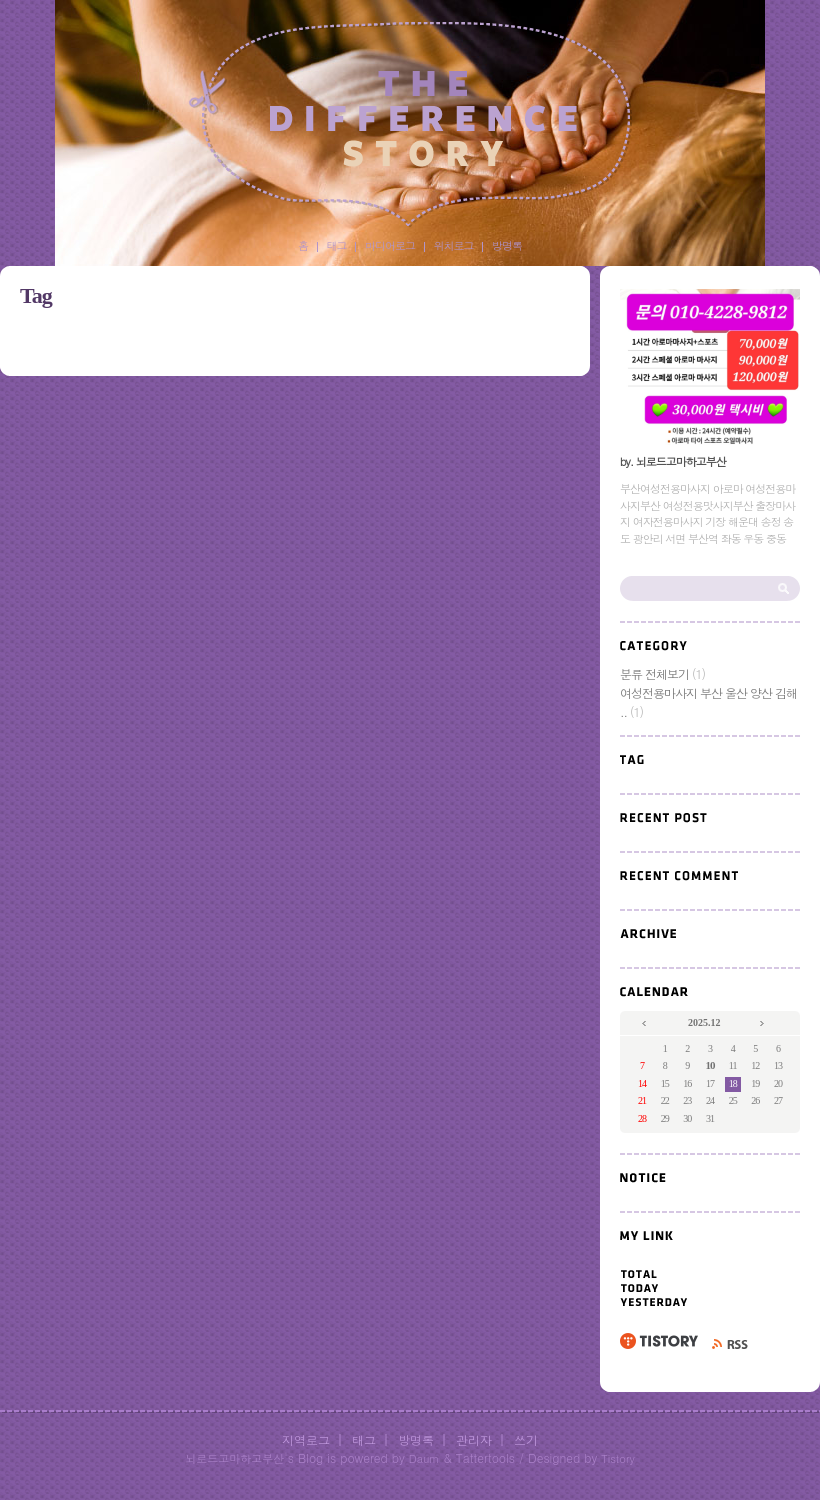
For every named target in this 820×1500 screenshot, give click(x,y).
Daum (424, 1458)
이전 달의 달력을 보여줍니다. (645, 1024)
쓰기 (526, 1439)
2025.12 (704, 1022)
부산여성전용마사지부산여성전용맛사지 (410, 124)
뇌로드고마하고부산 (234, 1458)
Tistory (617, 1458)
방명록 (507, 245)
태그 (337, 245)
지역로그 (306, 1439)
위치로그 (454, 245)
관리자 (474, 1439)
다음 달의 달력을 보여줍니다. (763, 1024)
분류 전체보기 (662, 673)
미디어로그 (390, 245)
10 (709, 1065)
